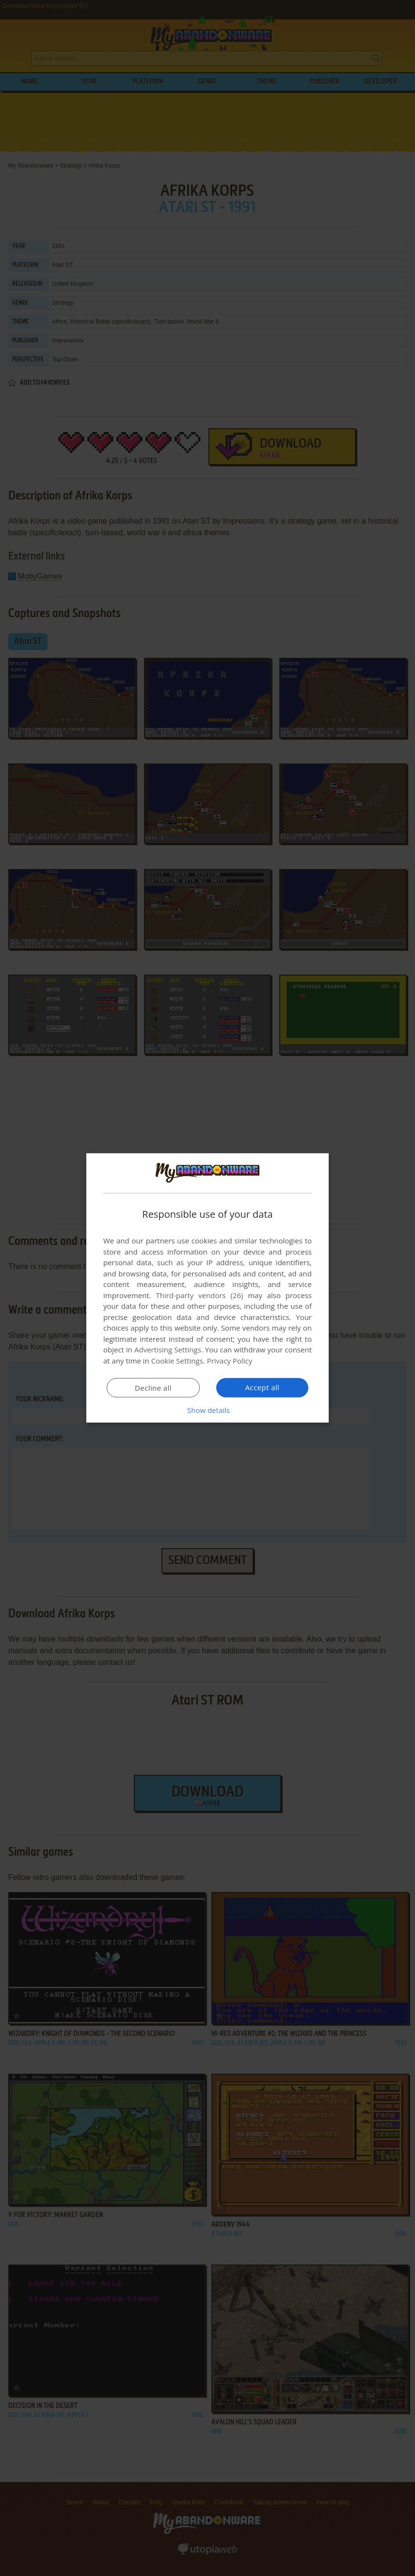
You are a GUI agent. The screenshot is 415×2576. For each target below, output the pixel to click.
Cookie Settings (177, 1361)
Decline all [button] (153, 1388)
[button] (207, 1410)
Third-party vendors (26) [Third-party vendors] (199, 1295)
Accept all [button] (262, 1387)
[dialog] (207, 1288)
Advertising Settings (167, 1349)
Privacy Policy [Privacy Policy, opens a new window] (230, 1361)
